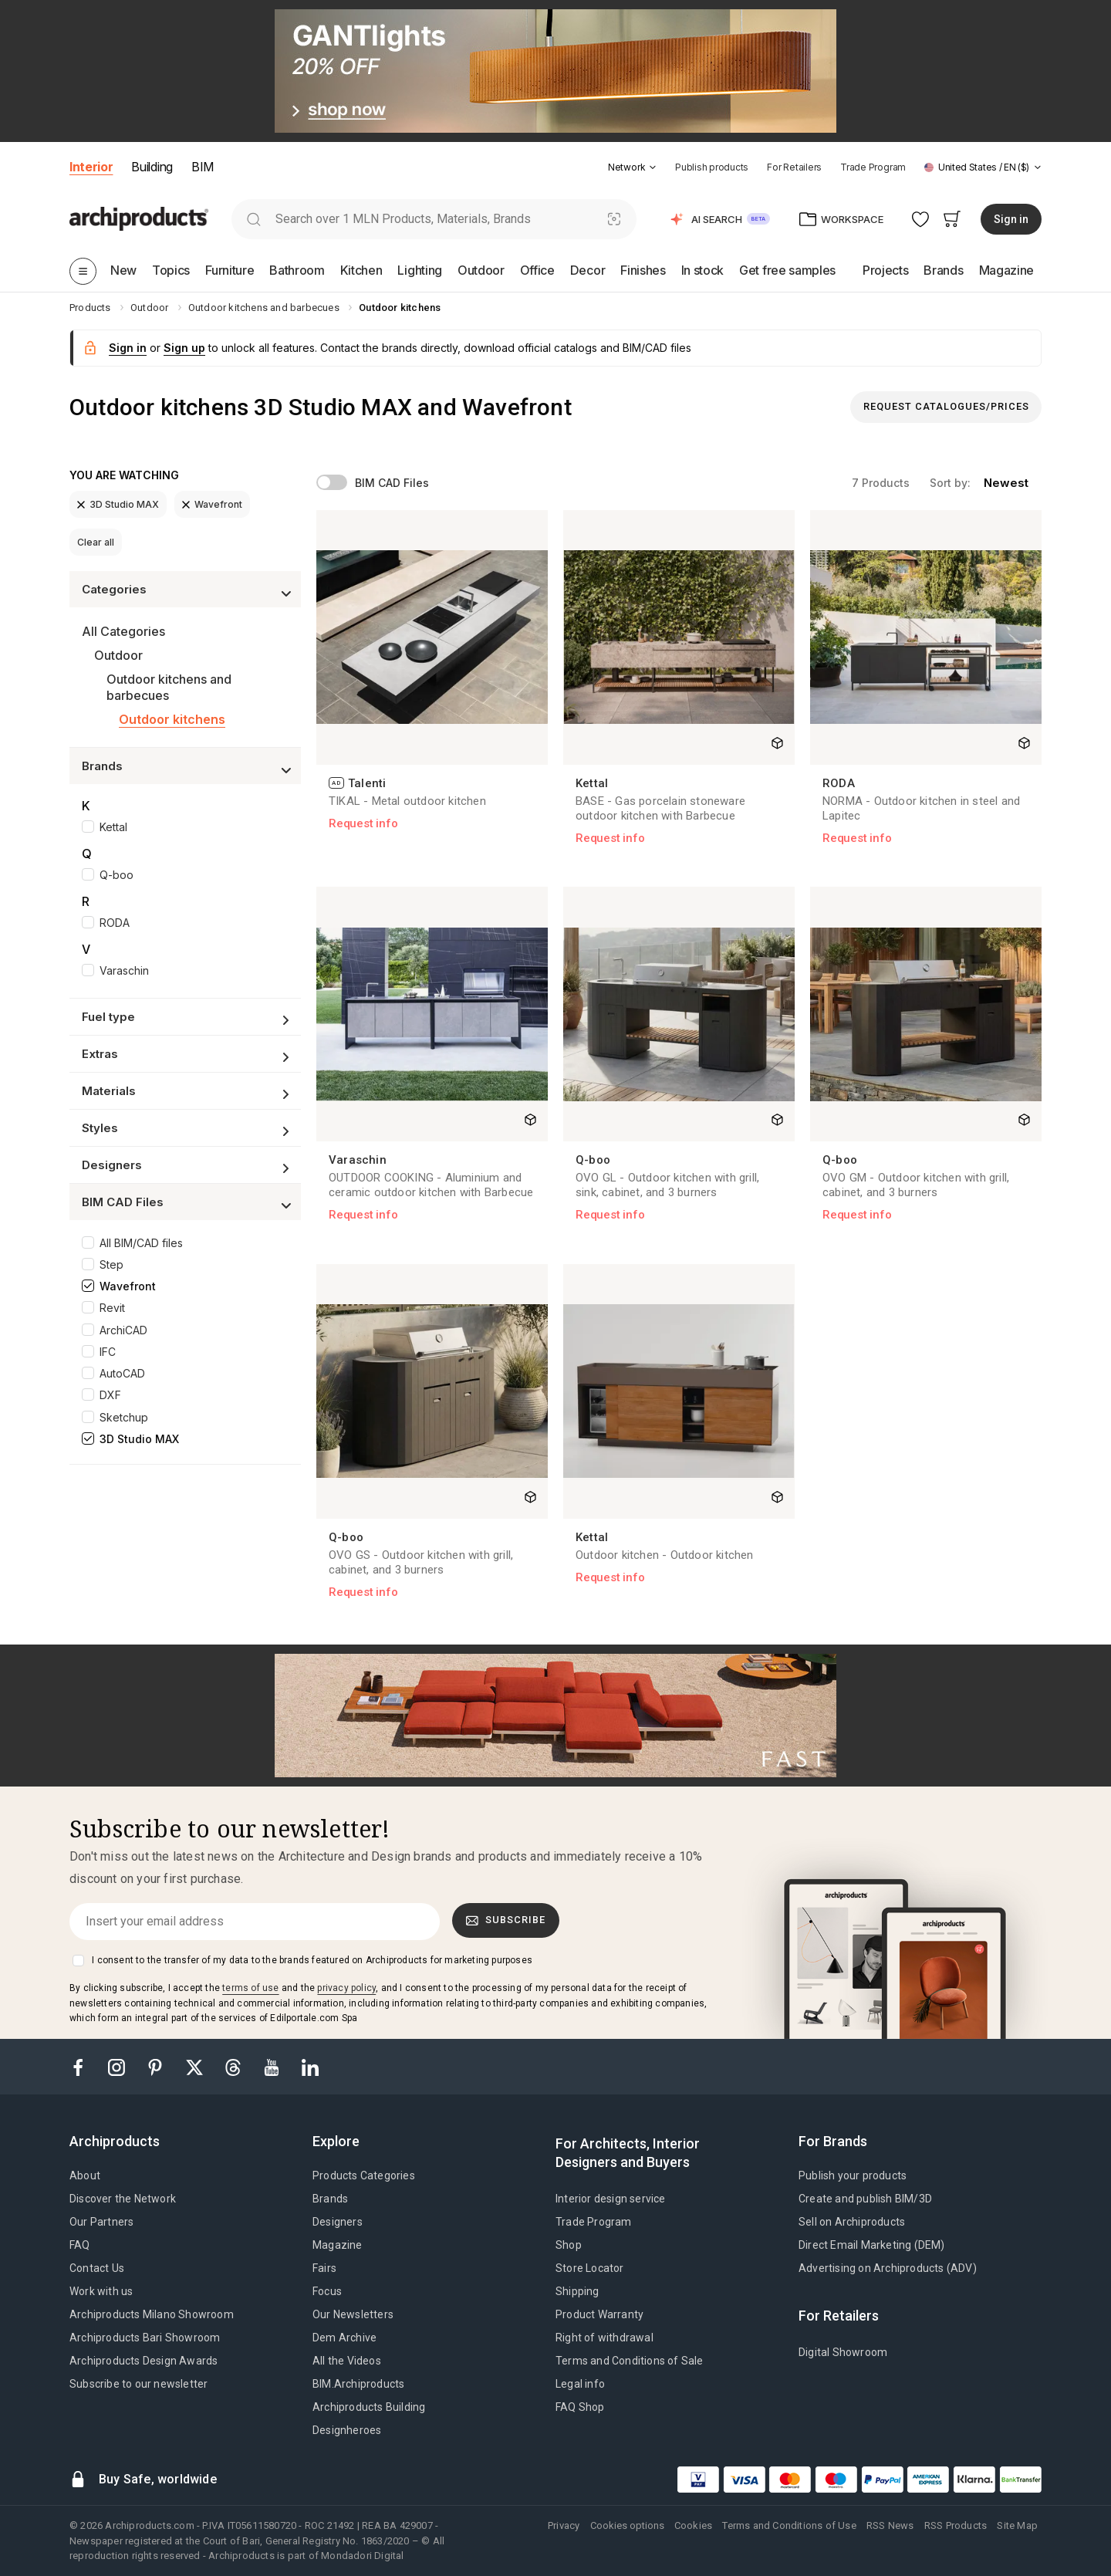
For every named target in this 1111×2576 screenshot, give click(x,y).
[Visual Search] (614, 219)
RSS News (890, 2525)
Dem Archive (344, 2337)
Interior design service (611, 2198)
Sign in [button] (1011, 219)
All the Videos (346, 2361)
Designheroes (346, 2430)
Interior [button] (91, 166)
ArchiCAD (123, 1330)
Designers (337, 2222)
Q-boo (116, 874)
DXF (110, 1394)
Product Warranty (599, 2314)
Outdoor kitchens (172, 719)
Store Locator (590, 2268)
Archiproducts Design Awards (143, 2361)
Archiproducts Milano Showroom (151, 2314)
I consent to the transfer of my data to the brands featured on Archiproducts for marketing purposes (312, 1960)
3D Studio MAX (118, 504)
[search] (253, 219)
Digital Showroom (843, 2352)
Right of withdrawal (604, 2337)
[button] (632, 167)
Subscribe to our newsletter (138, 2384)
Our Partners (101, 2222)
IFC (108, 1351)
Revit (112, 1307)
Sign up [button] (184, 347)
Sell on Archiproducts (852, 2222)
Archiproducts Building (368, 2407)
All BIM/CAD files (141, 1242)
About (84, 2175)
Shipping (577, 2291)
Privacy (563, 2525)
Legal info (580, 2384)
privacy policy (346, 1988)
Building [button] (151, 166)
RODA (115, 922)
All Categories (123, 631)
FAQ (79, 2245)
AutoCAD (122, 1373)
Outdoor (118, 655)
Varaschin (124, 970)
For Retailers (794, 167)
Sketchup (124, 1417)
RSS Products (955, 2525)
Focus (327, 2291)
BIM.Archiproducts (358, 2384)
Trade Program (873, 167)
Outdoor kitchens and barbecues (168, 687)
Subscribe (506, 1920)
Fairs (324, 2268)
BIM (202, 166)
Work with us (101, 2291)
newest (1006, 482)
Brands (330, 2198)
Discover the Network (122, 2198)
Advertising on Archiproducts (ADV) (888, 2268)
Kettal (113, 826)
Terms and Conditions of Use (789, 2525)
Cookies (693, 2525)
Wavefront (212, 504)
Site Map (1017, 2525)
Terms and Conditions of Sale (630, 2361)
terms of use (250, 1988)
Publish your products (853, 2175)
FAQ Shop (580, 2407)
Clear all (95, 542)
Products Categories (363, 2175)
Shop (569, 2245)
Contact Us (96, 2268)
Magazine (337, 2245)
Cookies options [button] (627, 2525)
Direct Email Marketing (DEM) (872, 2245)
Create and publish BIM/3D (865, 2198)
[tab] (653, 167)
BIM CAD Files (392, 482)
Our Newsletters (352, 2314)
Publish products (711, 167)
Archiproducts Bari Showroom (144, 2337)
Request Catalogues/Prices (946, 406)
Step (111, 1264)
